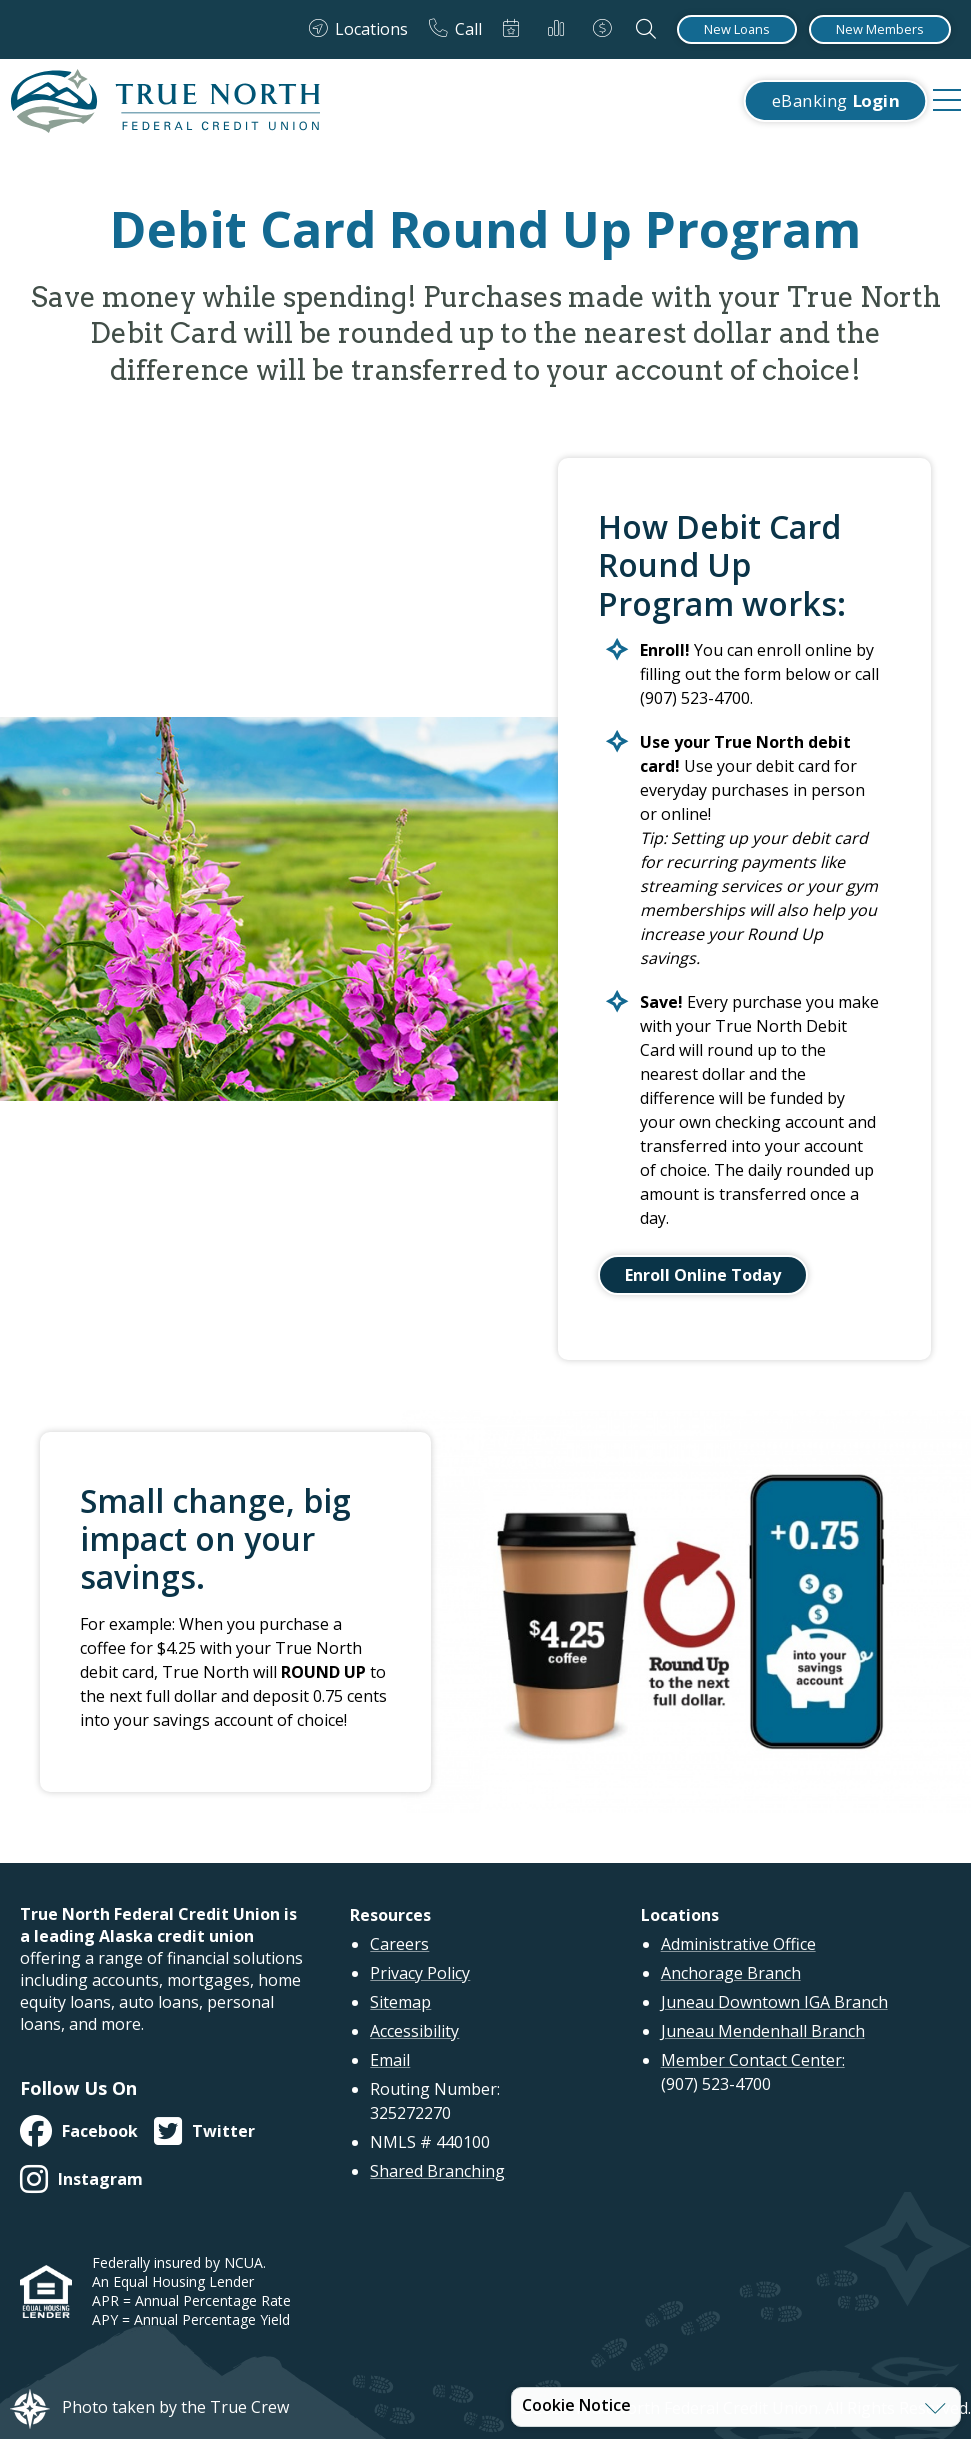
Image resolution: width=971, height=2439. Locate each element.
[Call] (455, 29)
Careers (399, 1944)
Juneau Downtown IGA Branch (774, 2002)
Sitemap (400, 2002)
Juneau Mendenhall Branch (763, 2031)
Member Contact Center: (753, 2060)
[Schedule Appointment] (515, 29)
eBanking (835, 101)
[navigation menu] (947, 101)
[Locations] (358, 29)
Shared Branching (437, 2171)
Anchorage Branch (731, 1973)
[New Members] (880, 29)
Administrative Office (738, 1944)
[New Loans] (737, 29)
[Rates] (560, 29)
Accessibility (414, 2031)
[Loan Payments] (606, 29)
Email (390, 2060)
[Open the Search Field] (646, 29)
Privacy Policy (420, 1973)
